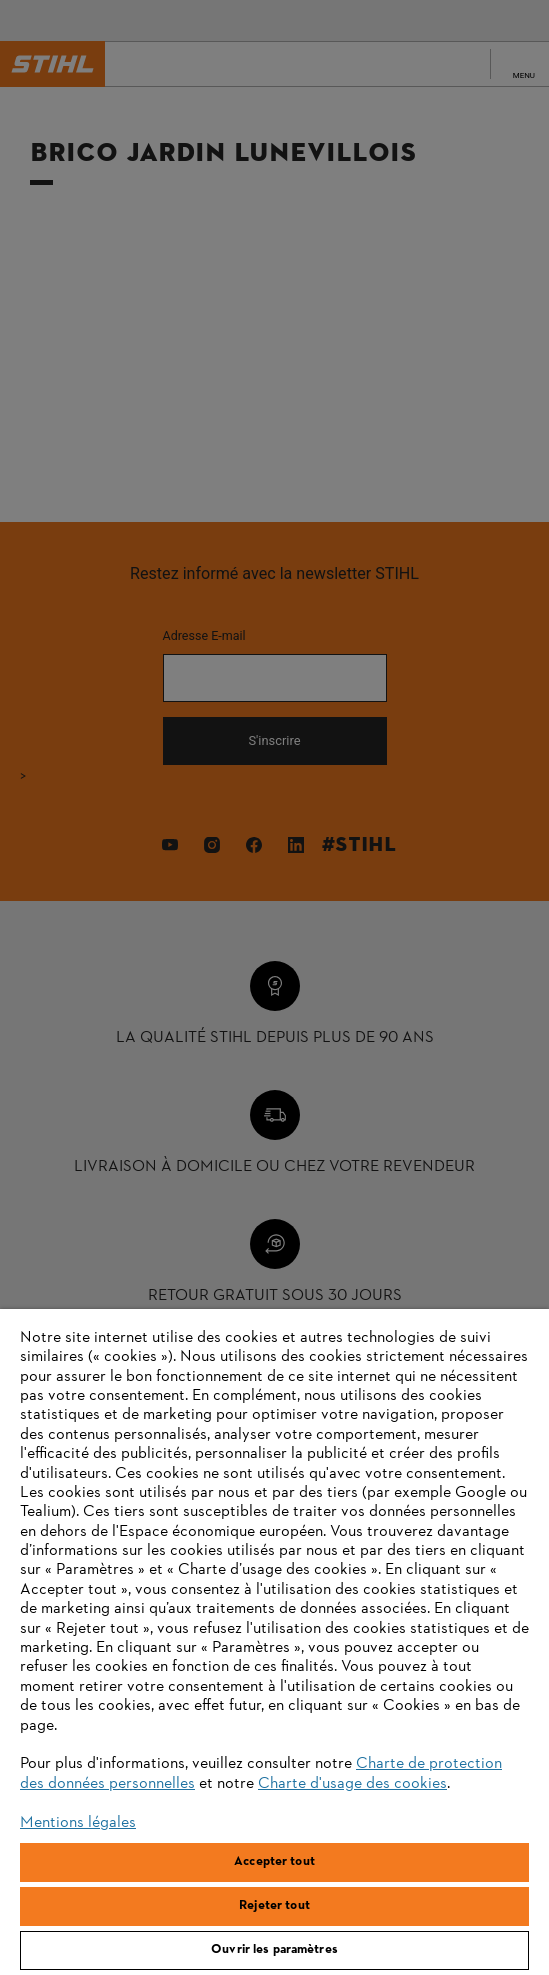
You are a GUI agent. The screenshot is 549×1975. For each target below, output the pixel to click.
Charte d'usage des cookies (352, 1784)
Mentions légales (78, 1823)
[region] (274, 1642)
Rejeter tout (274, 1906)
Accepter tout (274, 1862)
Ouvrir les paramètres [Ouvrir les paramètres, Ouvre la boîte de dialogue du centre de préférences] (274, 1950)
